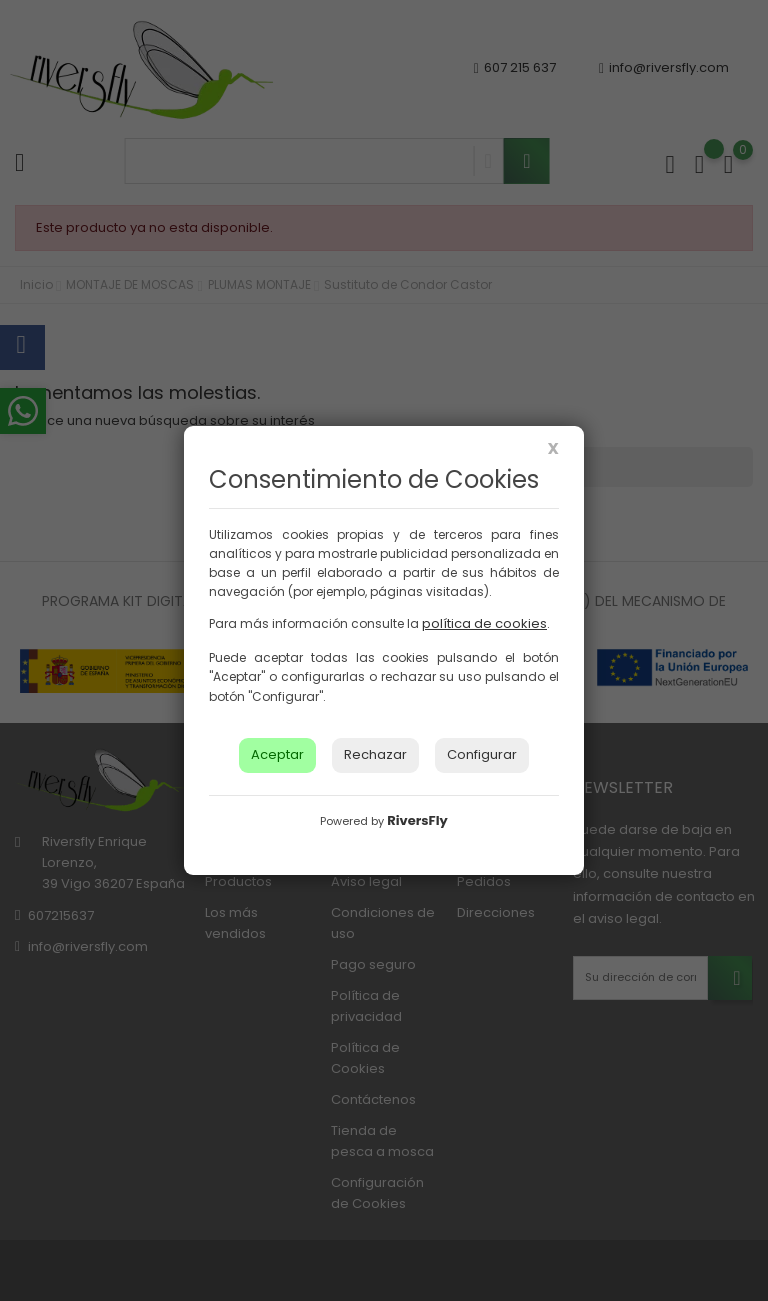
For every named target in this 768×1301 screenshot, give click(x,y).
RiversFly (417, 820)
